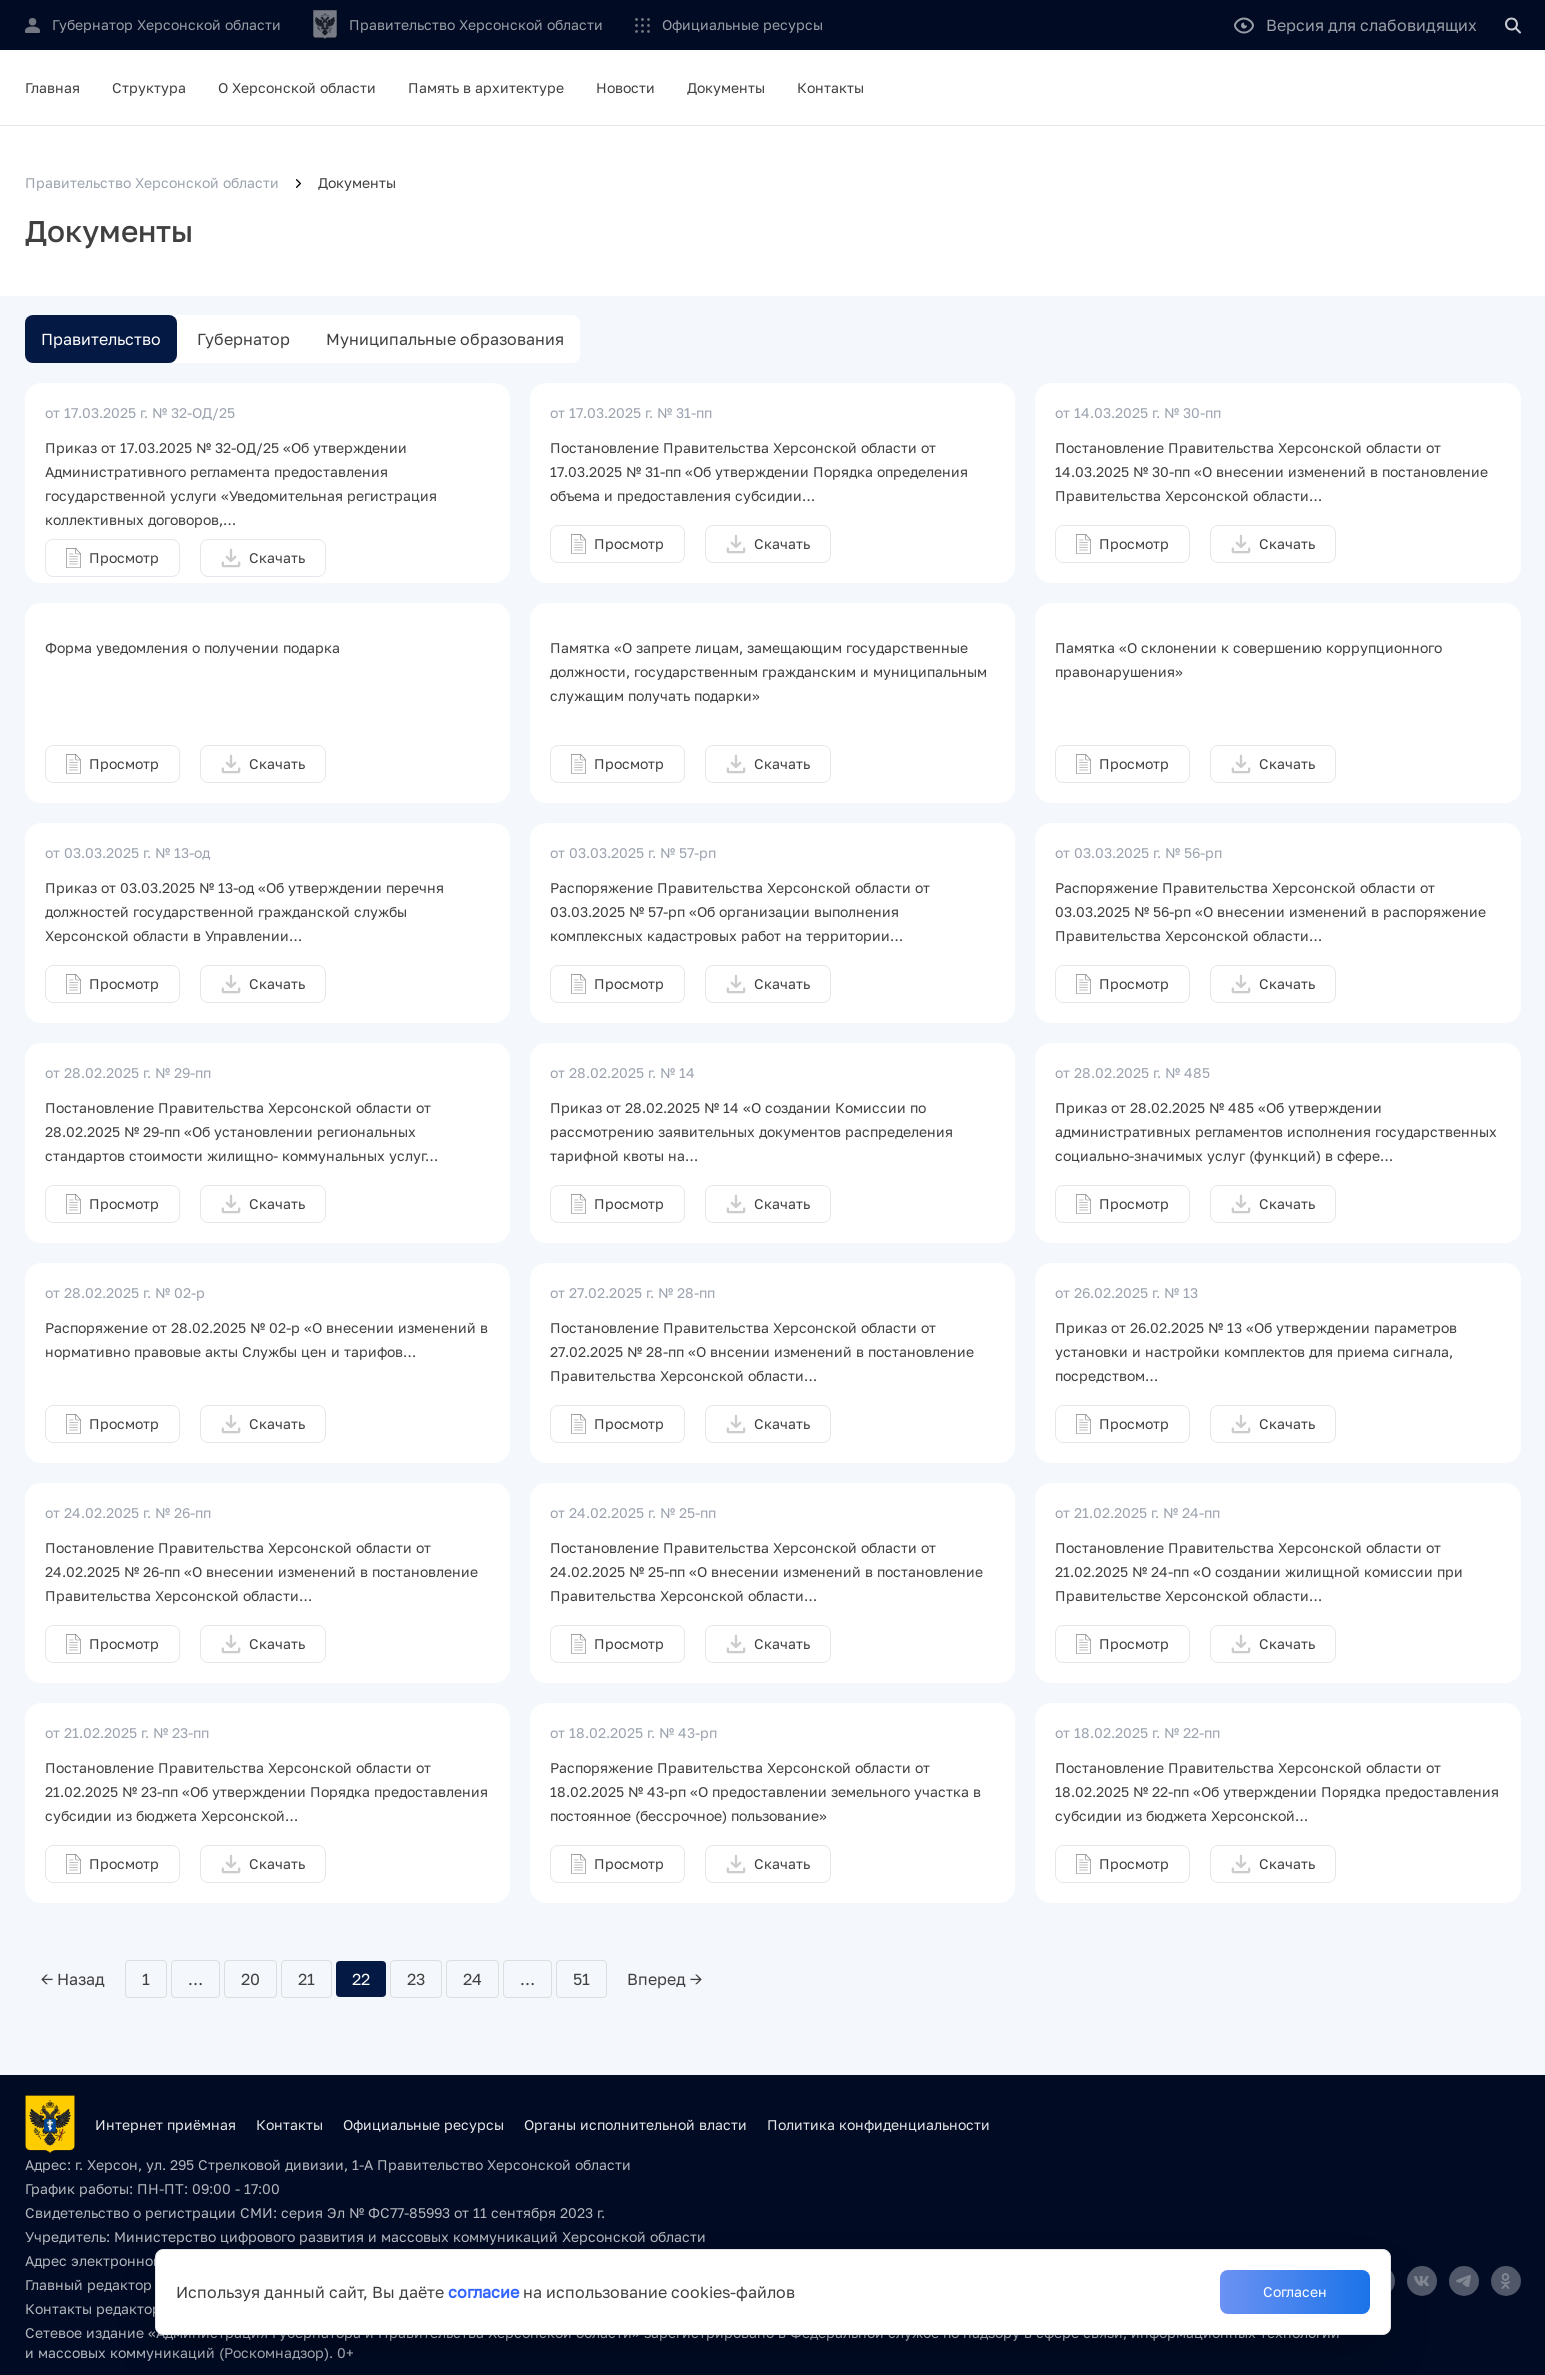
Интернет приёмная (165, 2124)
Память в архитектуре (486, 87)
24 (472, 1979)
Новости (625, 87)
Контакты (830, 87)
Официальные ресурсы (742, 24)
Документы (726, 87)
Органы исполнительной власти (635, 2124)
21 (306, 1979)
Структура (149, 87)
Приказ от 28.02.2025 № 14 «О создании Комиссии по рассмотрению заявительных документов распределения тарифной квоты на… (751, 1131)
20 (250, 1979)
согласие (483, 2292)
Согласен (1295, 2291)
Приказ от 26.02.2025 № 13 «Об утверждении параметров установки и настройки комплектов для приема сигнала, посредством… (1256, 1351)
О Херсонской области (297, 87)
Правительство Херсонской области (152, 182)
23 (416, 1979)
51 (581, 1979)
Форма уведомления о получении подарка (192, 647)
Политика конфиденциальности (878, 2124)
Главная (52, 87)
